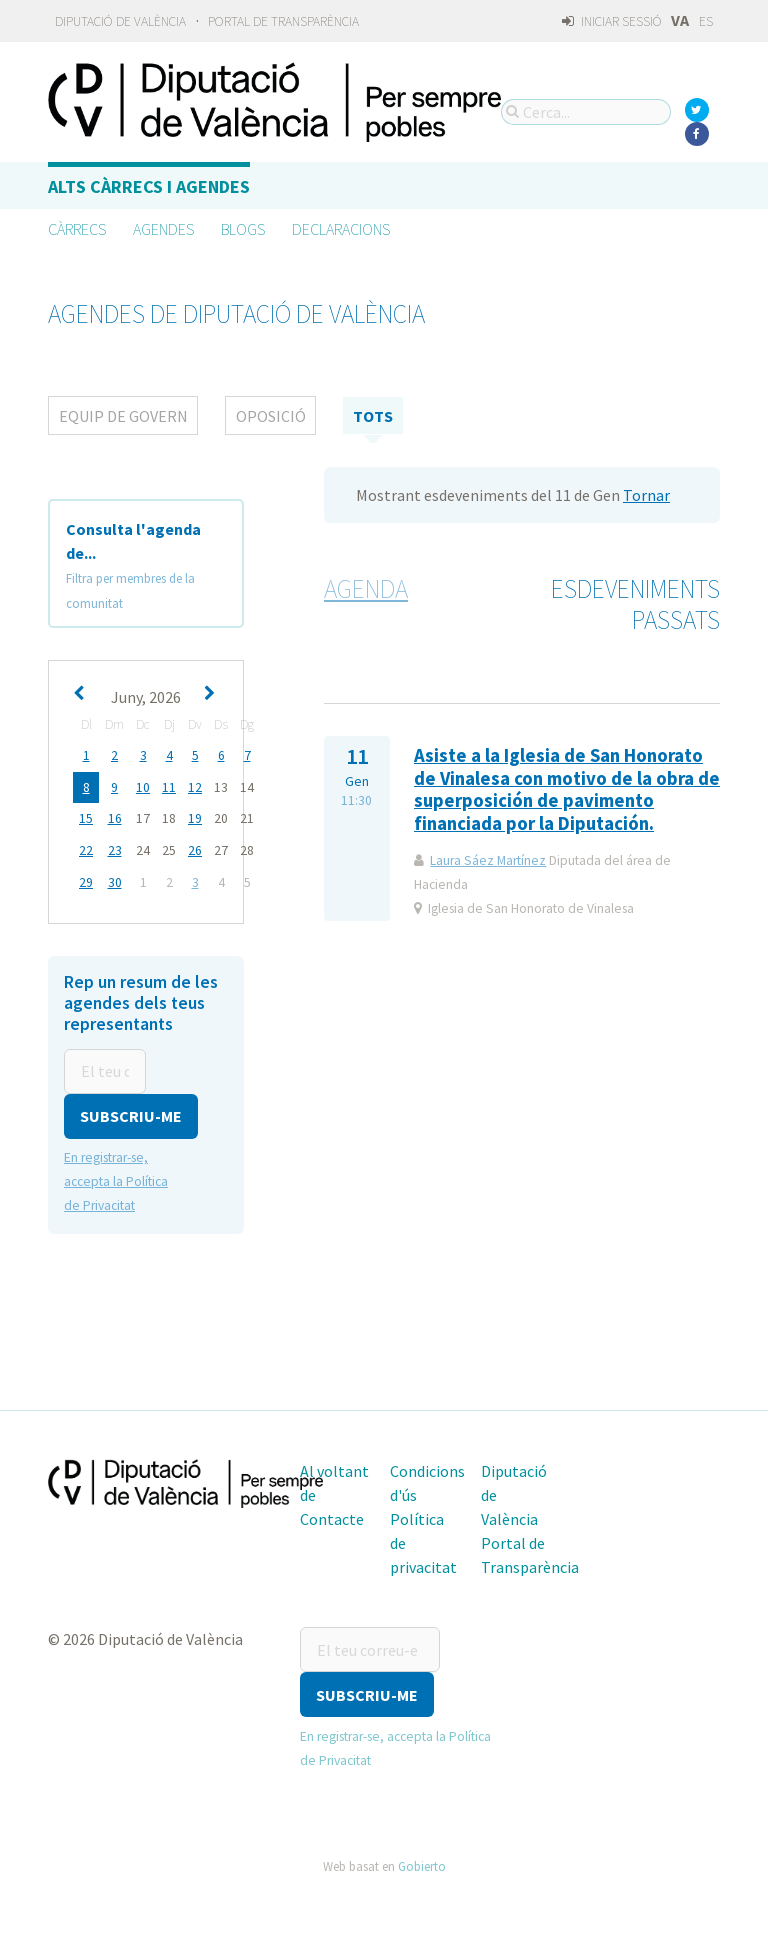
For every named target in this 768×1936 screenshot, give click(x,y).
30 (115, 879)
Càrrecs (77, 229)
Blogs (243, 229)
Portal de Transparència (283, 21)
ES (706, 21)
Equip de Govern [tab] (123, 416)
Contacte (332, 1514)
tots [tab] (373, 416)
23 (115, 848)
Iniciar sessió (611, 21)
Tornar (646, 495)
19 (195, 817)
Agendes (163, 229)
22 (86, 848)
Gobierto (422, 1860)
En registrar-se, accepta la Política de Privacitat (116, 1176)
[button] (131, 1111)
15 (86, 817)
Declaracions (341, 229)
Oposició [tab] (271, 416)
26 (195, 848)
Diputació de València (120, 21)
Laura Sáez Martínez (488, 860)
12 (195, 786)
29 (86, 879)
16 (115, 817)
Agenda (366, 589)
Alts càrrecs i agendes (149, 186)
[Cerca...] (586, 112)
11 (169, 786)
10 (143, 786)
